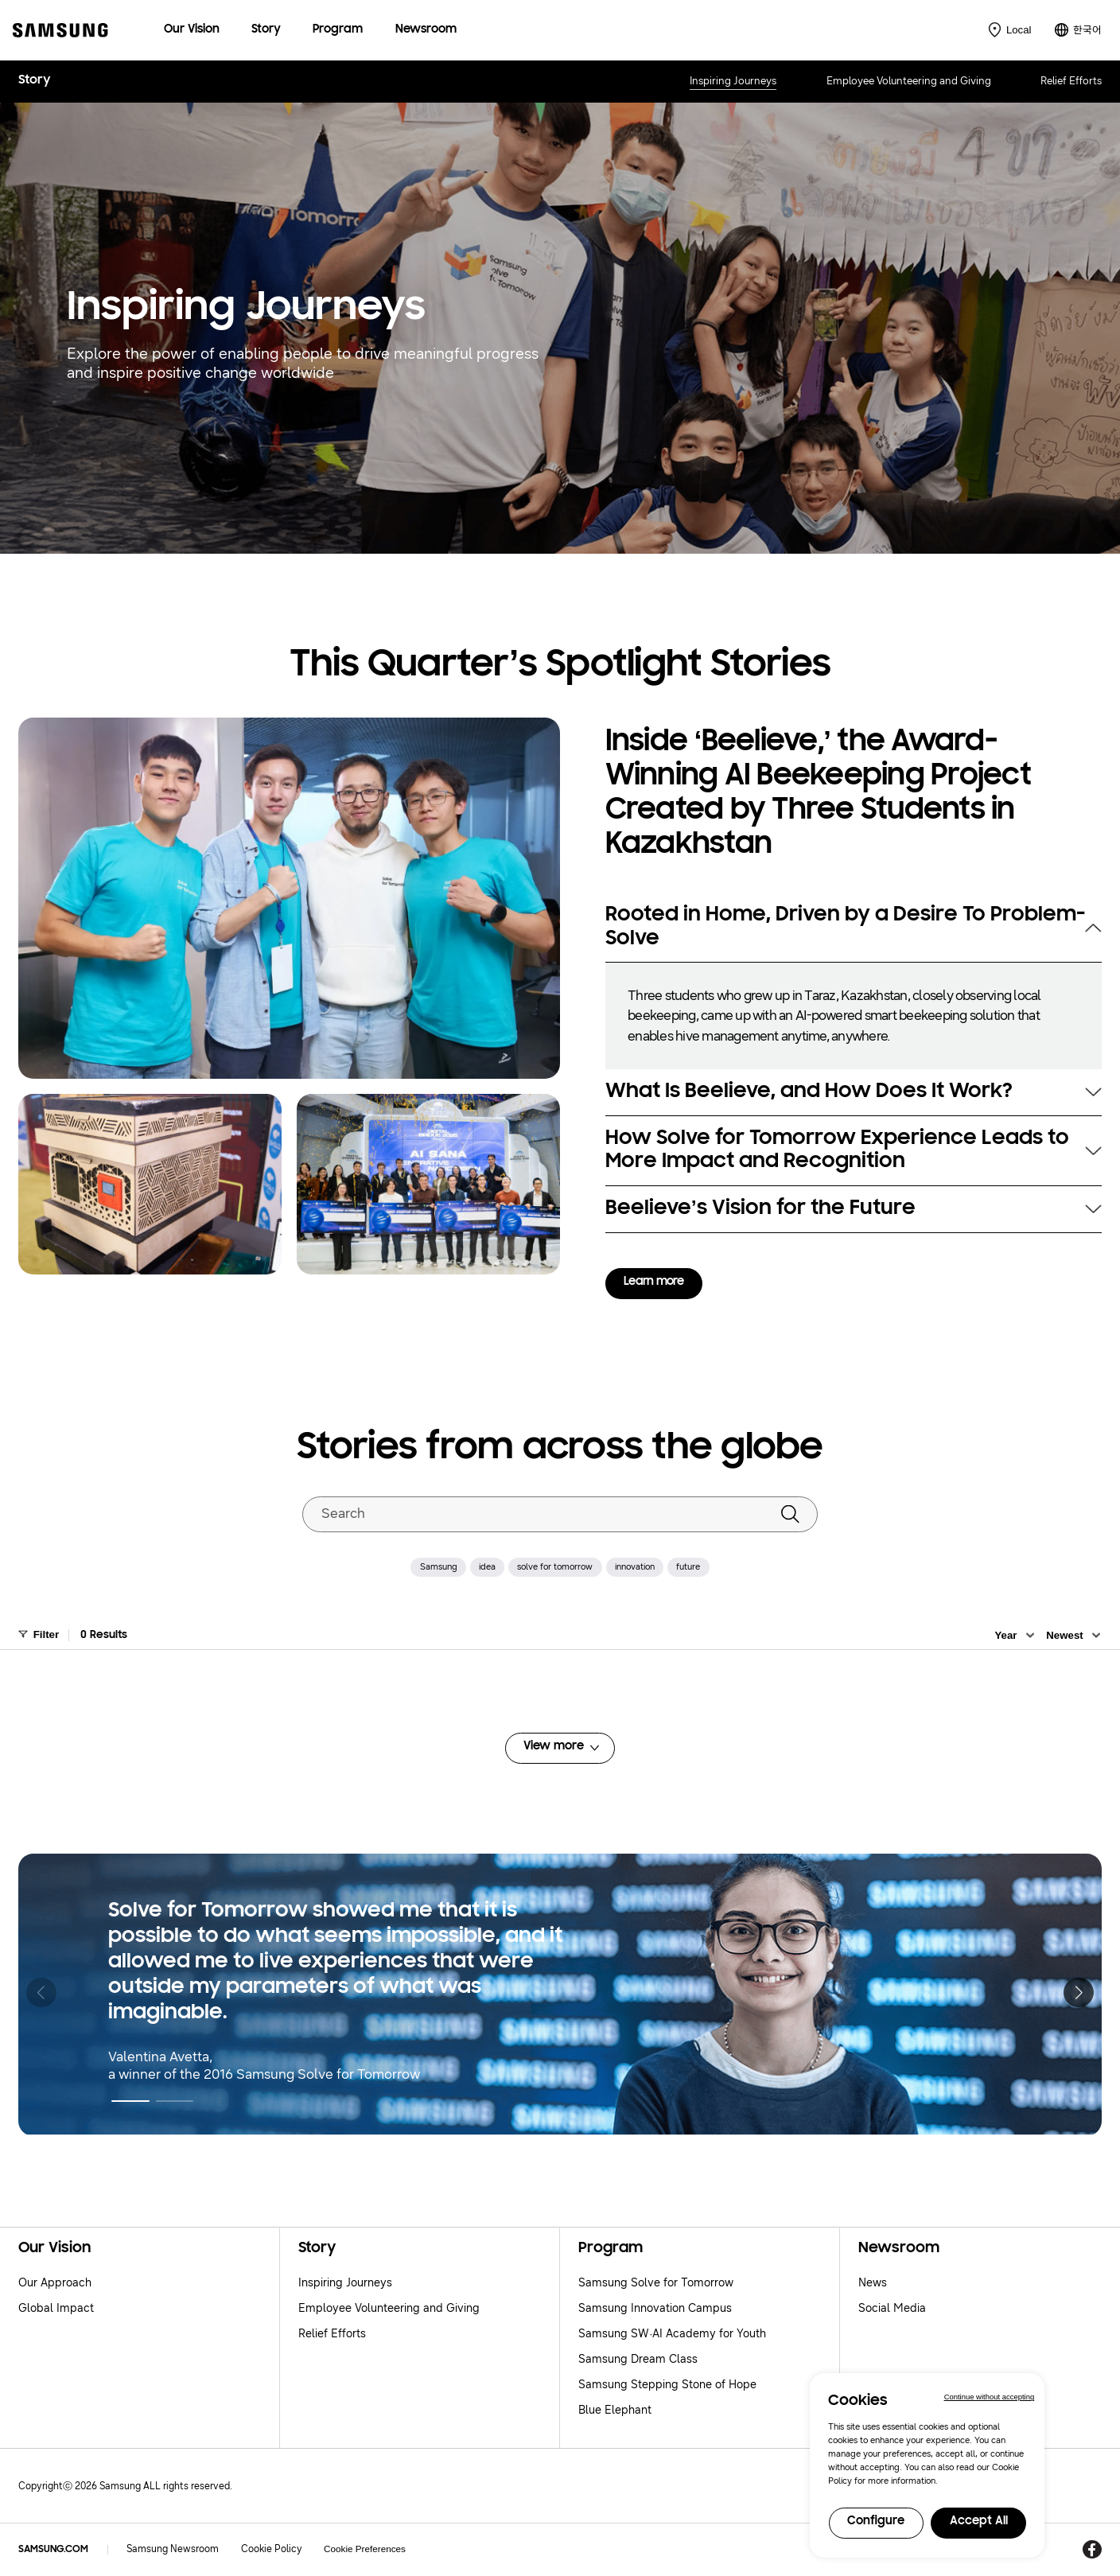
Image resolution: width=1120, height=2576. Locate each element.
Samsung (438, 1566)
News (872, 2283)
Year (1005, 1635)
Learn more (653, 1282)
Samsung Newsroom (172, 2549)
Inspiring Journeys (733, 81)
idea (487, 1566)
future (688, 1566)
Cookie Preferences (365, 2548)
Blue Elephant (614, 2410)
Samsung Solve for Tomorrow (655, 2283)
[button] (130, 2101)
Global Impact (56, 2308)
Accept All (979, 2521)
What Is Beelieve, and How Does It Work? (808, 1092)
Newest (1064, 1635)
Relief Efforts (1071, 81)
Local (1019, 30)
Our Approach (54, 2283)
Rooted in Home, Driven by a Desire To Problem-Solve (845, 927)
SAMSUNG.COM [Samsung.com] (53, 2549)
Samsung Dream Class (638, 2359)
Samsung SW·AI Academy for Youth (672, 2334)
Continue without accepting (989, 2396)
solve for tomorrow (555, 1566)
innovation (635, 1566)
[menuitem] (192, 30)
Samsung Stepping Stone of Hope (667, 2384)
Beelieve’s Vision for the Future (760, 1209)
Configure (875, 2521)
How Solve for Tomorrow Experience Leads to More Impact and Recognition (837, 1150)
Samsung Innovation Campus (655, 2308)
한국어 (1087, 30)
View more (553, 1747)
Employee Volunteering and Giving (908, 81)
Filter (46, 1634)
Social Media (892, 2308)
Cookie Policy (271, 2549)
